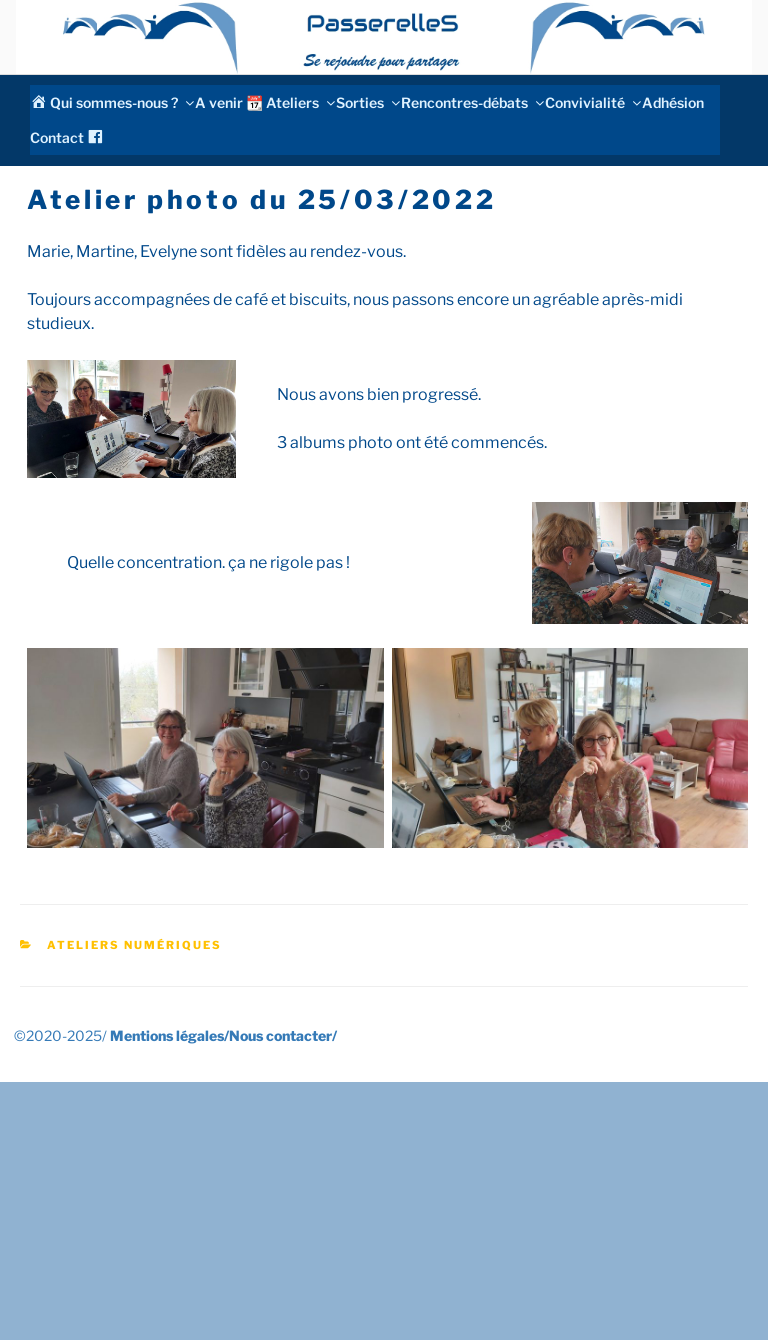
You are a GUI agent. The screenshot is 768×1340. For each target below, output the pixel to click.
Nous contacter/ (283, 1035)
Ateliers (299, 102)
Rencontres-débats (471, 102)
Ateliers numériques (134, 945)
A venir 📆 (229, 102)
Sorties (367, 102)
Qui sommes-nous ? (121, 102)
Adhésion (673, 102)
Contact (57, 137)
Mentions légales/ (169, 1035)
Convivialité (592, 102)
